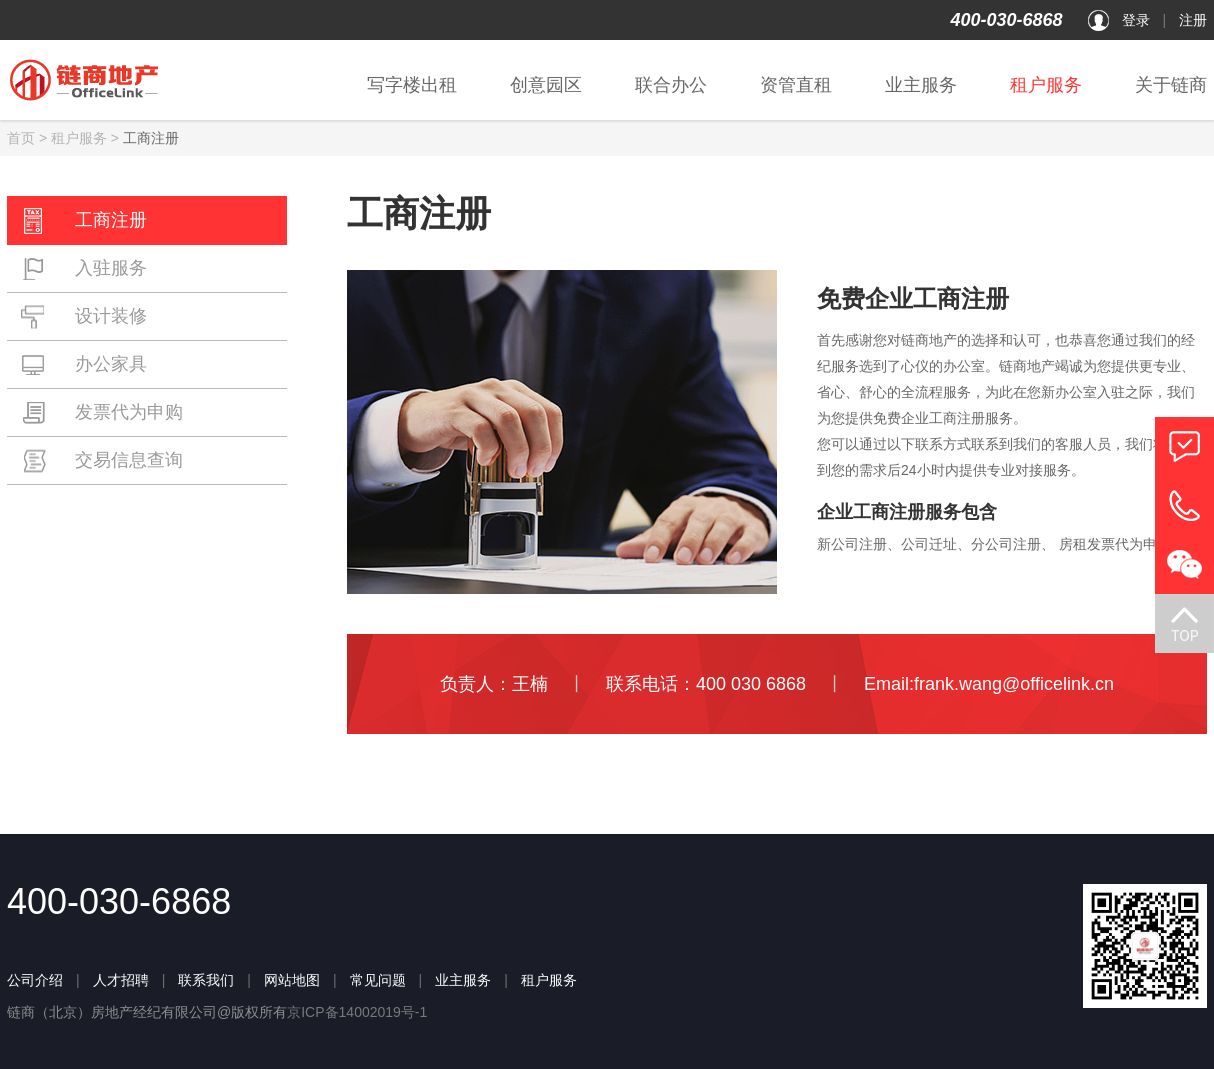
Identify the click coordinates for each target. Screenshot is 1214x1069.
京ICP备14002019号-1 (357, 1012)
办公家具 (84, 364)
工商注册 (84, 221)
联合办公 (671, 85)
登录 (1136, 20)
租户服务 (1046, 85)
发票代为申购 (102, 413)
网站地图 (292, 980)
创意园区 (546, 85)
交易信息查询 (102, 460)
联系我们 (206, 980)
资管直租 (796, 85)
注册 (1193, 20)
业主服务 (921, 85)
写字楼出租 (412, 85)
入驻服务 (84, 269)
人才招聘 (121, 980)
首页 (21, 138)
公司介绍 (35, 980)
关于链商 (1171, 85)
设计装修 (84, 316)
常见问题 (378, 980)
